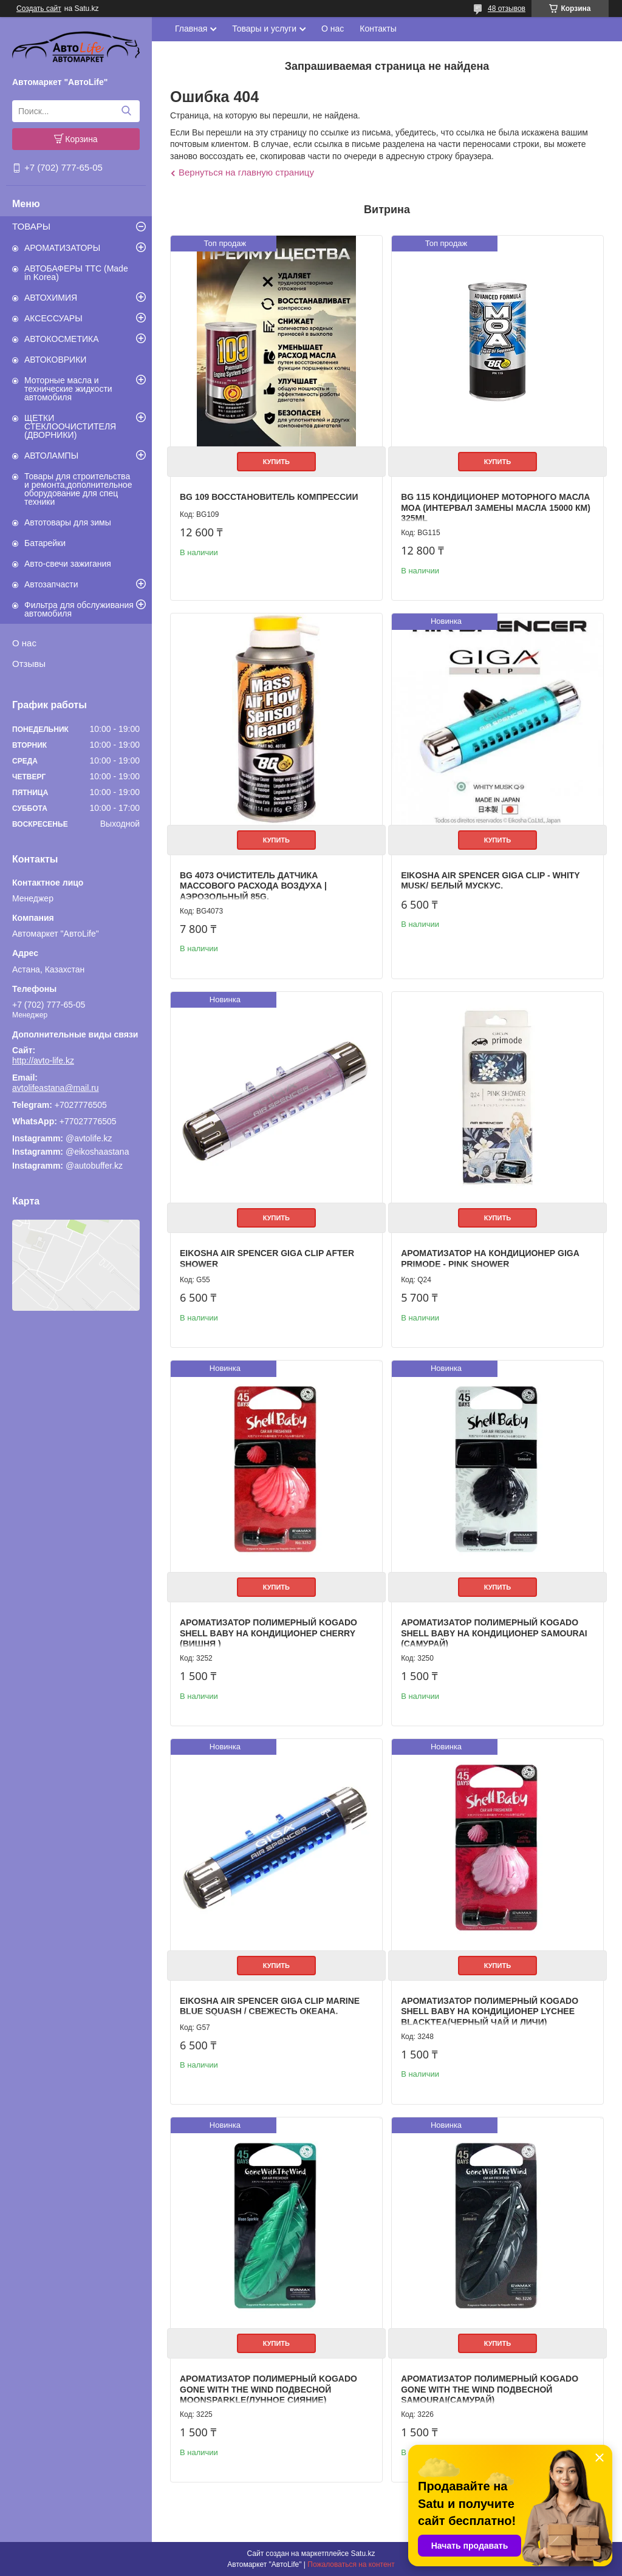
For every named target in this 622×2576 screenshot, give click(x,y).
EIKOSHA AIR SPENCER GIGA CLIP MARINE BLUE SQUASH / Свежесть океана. (270, 2006)
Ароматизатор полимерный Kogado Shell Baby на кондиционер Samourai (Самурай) (494, 1633)
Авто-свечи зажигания (67, 564)
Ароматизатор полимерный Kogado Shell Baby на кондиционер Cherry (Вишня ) (268, 1633)
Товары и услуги (264, 28)
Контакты (378, 28)
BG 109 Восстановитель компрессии (269, 497)
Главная (191, 28)
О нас (24, 643)
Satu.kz (362, 2553)
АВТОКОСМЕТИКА (61, 339)
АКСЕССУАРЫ (53, 318)
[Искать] (126, 111)
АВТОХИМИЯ (50, 297)
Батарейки (45, 543)
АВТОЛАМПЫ (51, 455)
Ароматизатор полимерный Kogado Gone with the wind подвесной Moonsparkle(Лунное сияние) (268, 2389)
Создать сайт (38, 8)
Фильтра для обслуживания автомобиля (79, 609)
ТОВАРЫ (31, 226)
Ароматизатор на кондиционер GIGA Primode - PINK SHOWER (490, 1258)
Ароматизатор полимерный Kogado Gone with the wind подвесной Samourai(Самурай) (489, 2389)
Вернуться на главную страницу (246, 172)
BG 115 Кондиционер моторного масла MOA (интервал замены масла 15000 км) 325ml (495, 507)
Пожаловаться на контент (350, 2564)
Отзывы (29, 663)
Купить (276, 461)
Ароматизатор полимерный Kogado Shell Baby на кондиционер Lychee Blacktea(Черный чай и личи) (489, 2011)
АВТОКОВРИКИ (55, 359)
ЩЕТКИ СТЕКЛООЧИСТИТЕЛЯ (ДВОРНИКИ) (70, 426)
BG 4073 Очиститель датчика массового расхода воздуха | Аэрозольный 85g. (253, 885)
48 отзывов (506, 8)
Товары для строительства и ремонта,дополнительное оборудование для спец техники (78, 489)
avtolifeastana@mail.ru (55, 1088)
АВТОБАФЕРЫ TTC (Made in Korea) (76, 273)
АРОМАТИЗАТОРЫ (62, 248)
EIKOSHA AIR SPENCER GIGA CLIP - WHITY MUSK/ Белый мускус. (490, 880)
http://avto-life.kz (43, 1060)
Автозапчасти (51, 584)
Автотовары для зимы (67, 522)
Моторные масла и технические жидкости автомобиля (68, 388)
